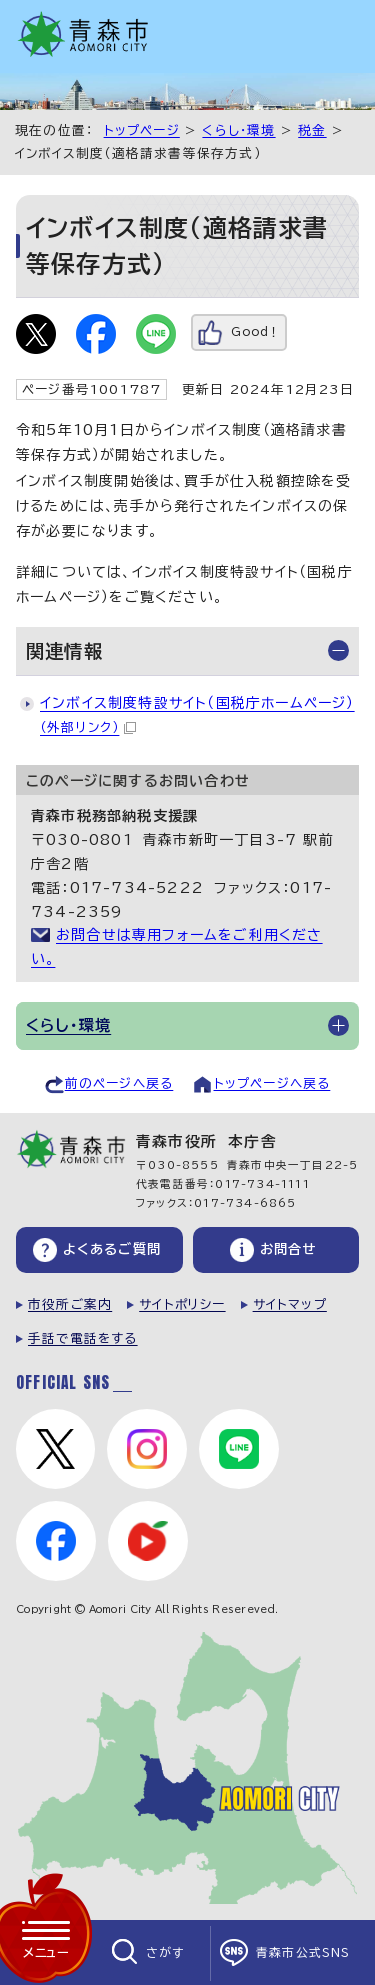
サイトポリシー (182, 1304)
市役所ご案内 (70, 1304)
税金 (312, 130)
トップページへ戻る (272, 1083)
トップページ (142, 130)
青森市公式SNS (303, 1952)
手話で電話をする (83, 1338)
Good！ (255, 331)
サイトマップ (290, 1304)
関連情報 (64, 651)
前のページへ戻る (119, 1083)
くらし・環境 (238, 130)
